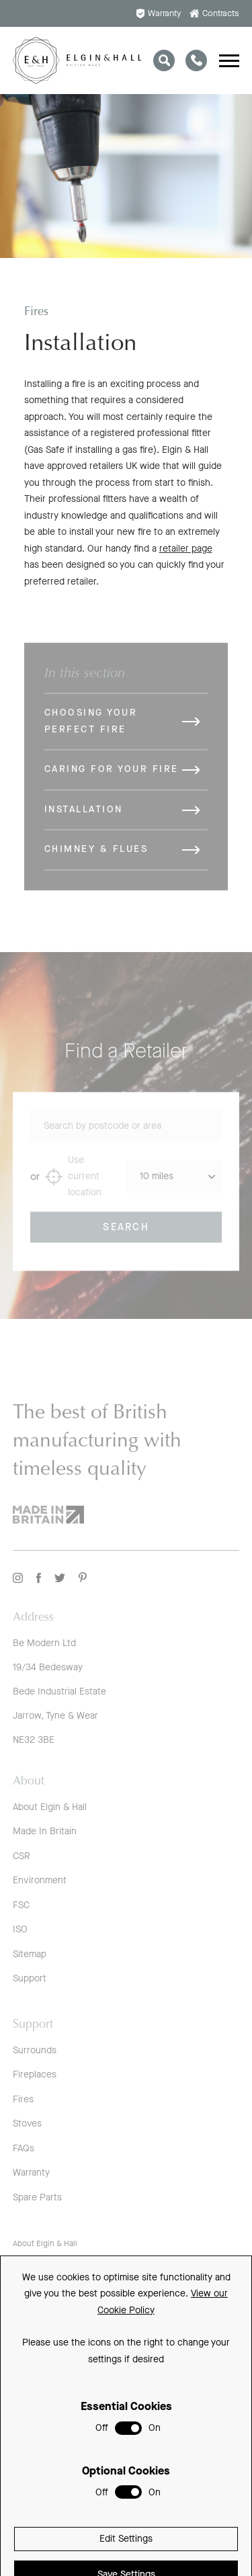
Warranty (158, 13)
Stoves (27, 2123)
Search (126, 1235)
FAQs (23, 2148)
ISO (20, 1929)
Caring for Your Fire (111, 778)
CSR (21, 1856)
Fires (23, 2099)
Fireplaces (34, 2074)
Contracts (215, 13)
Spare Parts (37, 2197)
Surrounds (34, 2050)
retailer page (185, 552)
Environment (40, 1880)
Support (29, 1978)
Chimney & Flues (96, 858)
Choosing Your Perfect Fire (90, 730)
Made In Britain (45, 1831)
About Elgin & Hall (50, 1807)
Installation (83, 818)
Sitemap (29, 1954)
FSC (21, 1905)
